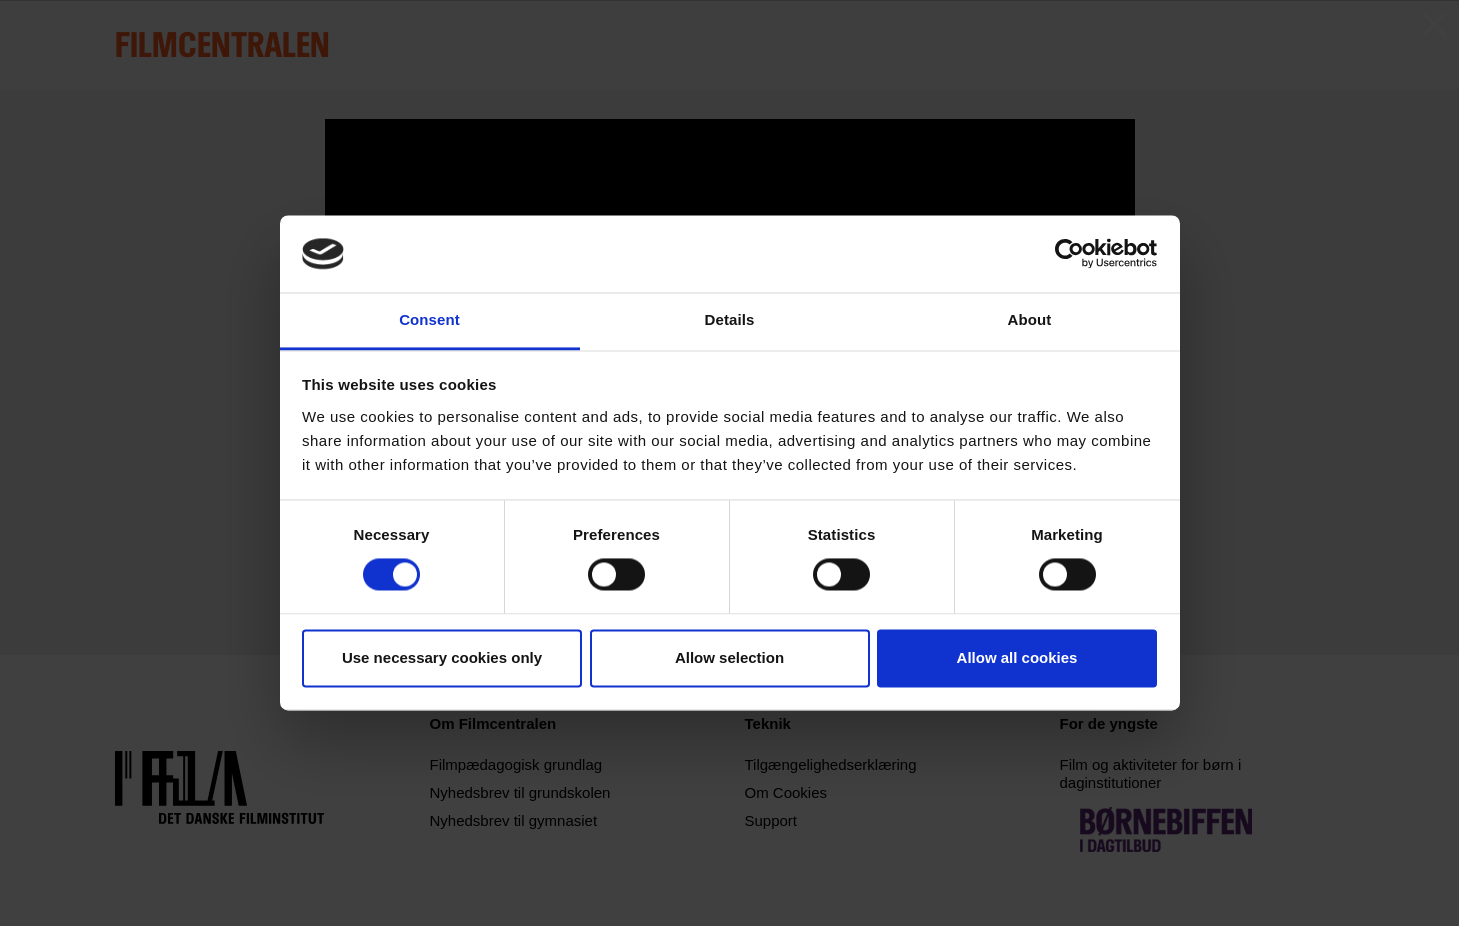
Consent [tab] (429, 319)
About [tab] (1030, 319)
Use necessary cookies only (442, 657)
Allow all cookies (1017, 657)
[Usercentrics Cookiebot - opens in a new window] (1069, 254)
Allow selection (729, 657)
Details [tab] (730, 319)
